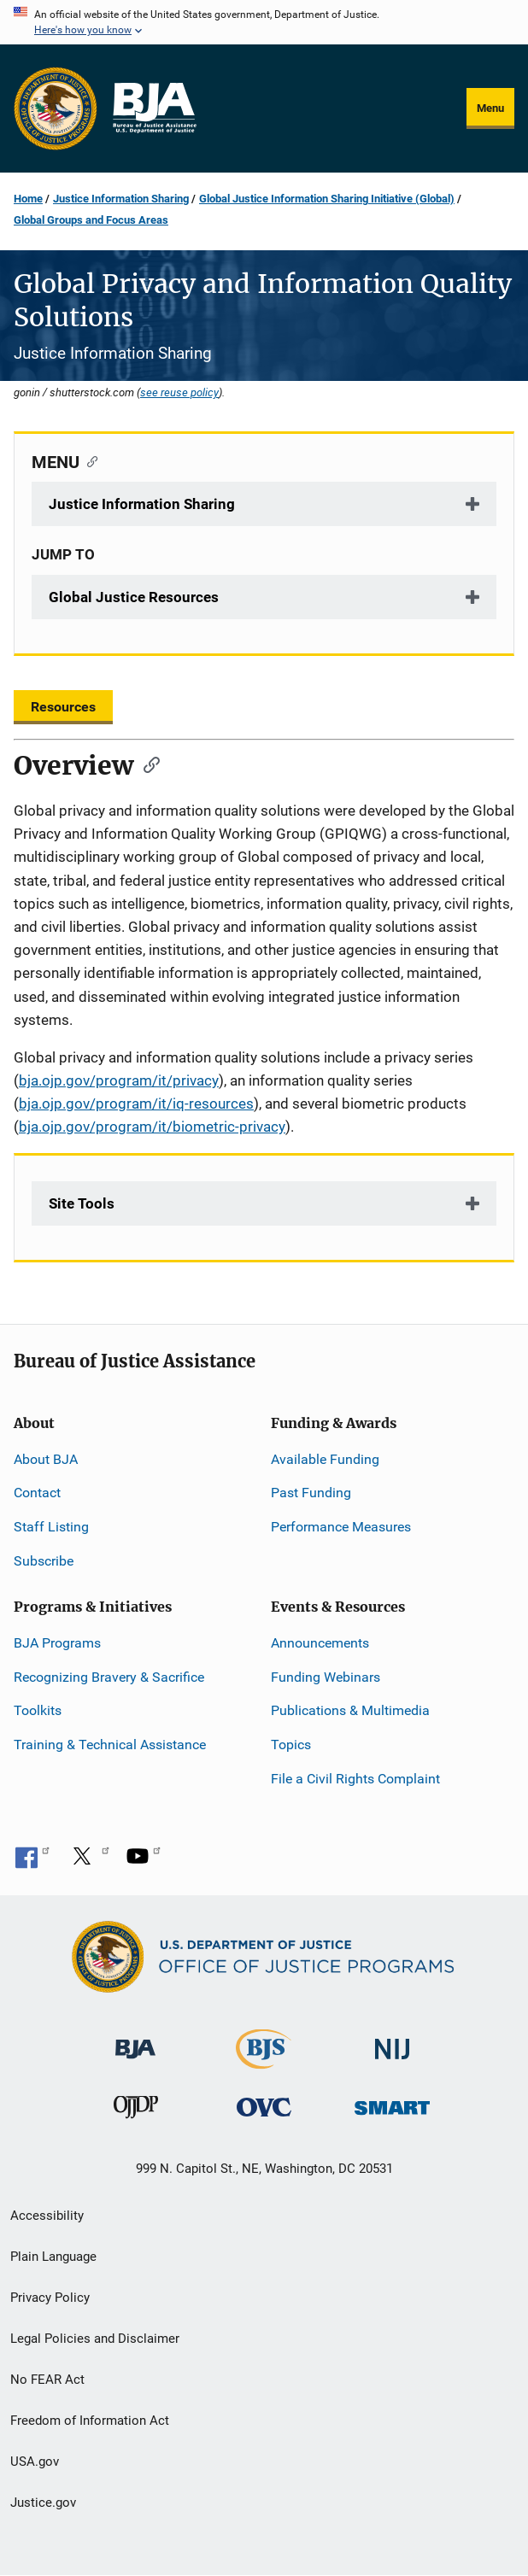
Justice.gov (43, 2502)
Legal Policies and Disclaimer (94, 2338)
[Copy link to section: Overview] (146, 763)
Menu (490, 108)
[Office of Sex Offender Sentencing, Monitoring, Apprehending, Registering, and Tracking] (392, 2103)
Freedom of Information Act (89, 2420)
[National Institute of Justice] (392, 2041)
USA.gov (34, 2461)
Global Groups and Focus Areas (91, 220)
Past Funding (311, 1492)
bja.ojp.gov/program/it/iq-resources (136, 1103)
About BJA (46, 1459)
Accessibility (47, 2215)
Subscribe (43, 1561)
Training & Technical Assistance (110, 1744)
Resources (63, 707)
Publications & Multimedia (350, 1710)
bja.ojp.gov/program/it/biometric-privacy (152, 1126)
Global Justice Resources (134, 597)
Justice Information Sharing (121, 198)
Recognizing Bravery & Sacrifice (109, 1677)
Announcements (320, 1643)
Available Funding (325, 1459)
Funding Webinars (325, 1677)
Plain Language (53, 2256)
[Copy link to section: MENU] (88, 460)
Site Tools (81, 1203)
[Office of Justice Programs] (55, 108)
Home (28, 198)
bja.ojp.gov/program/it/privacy (119, 1080)
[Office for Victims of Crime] (264, 2107)
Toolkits (38, 1710)
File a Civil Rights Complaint (355, 1779)
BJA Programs (57, 1643)
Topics (291, 1744)
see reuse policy (179, 392)
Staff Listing (51, 1527)
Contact (37, 1492)
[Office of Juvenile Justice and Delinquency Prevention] (136, 2111)
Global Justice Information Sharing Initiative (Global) (327, 198)
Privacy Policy (50, 2297)
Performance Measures (341, 1527)
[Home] (154, 108)
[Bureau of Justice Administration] (135, 2040)
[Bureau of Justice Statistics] (263, 2060)
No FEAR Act (47, 2379)
